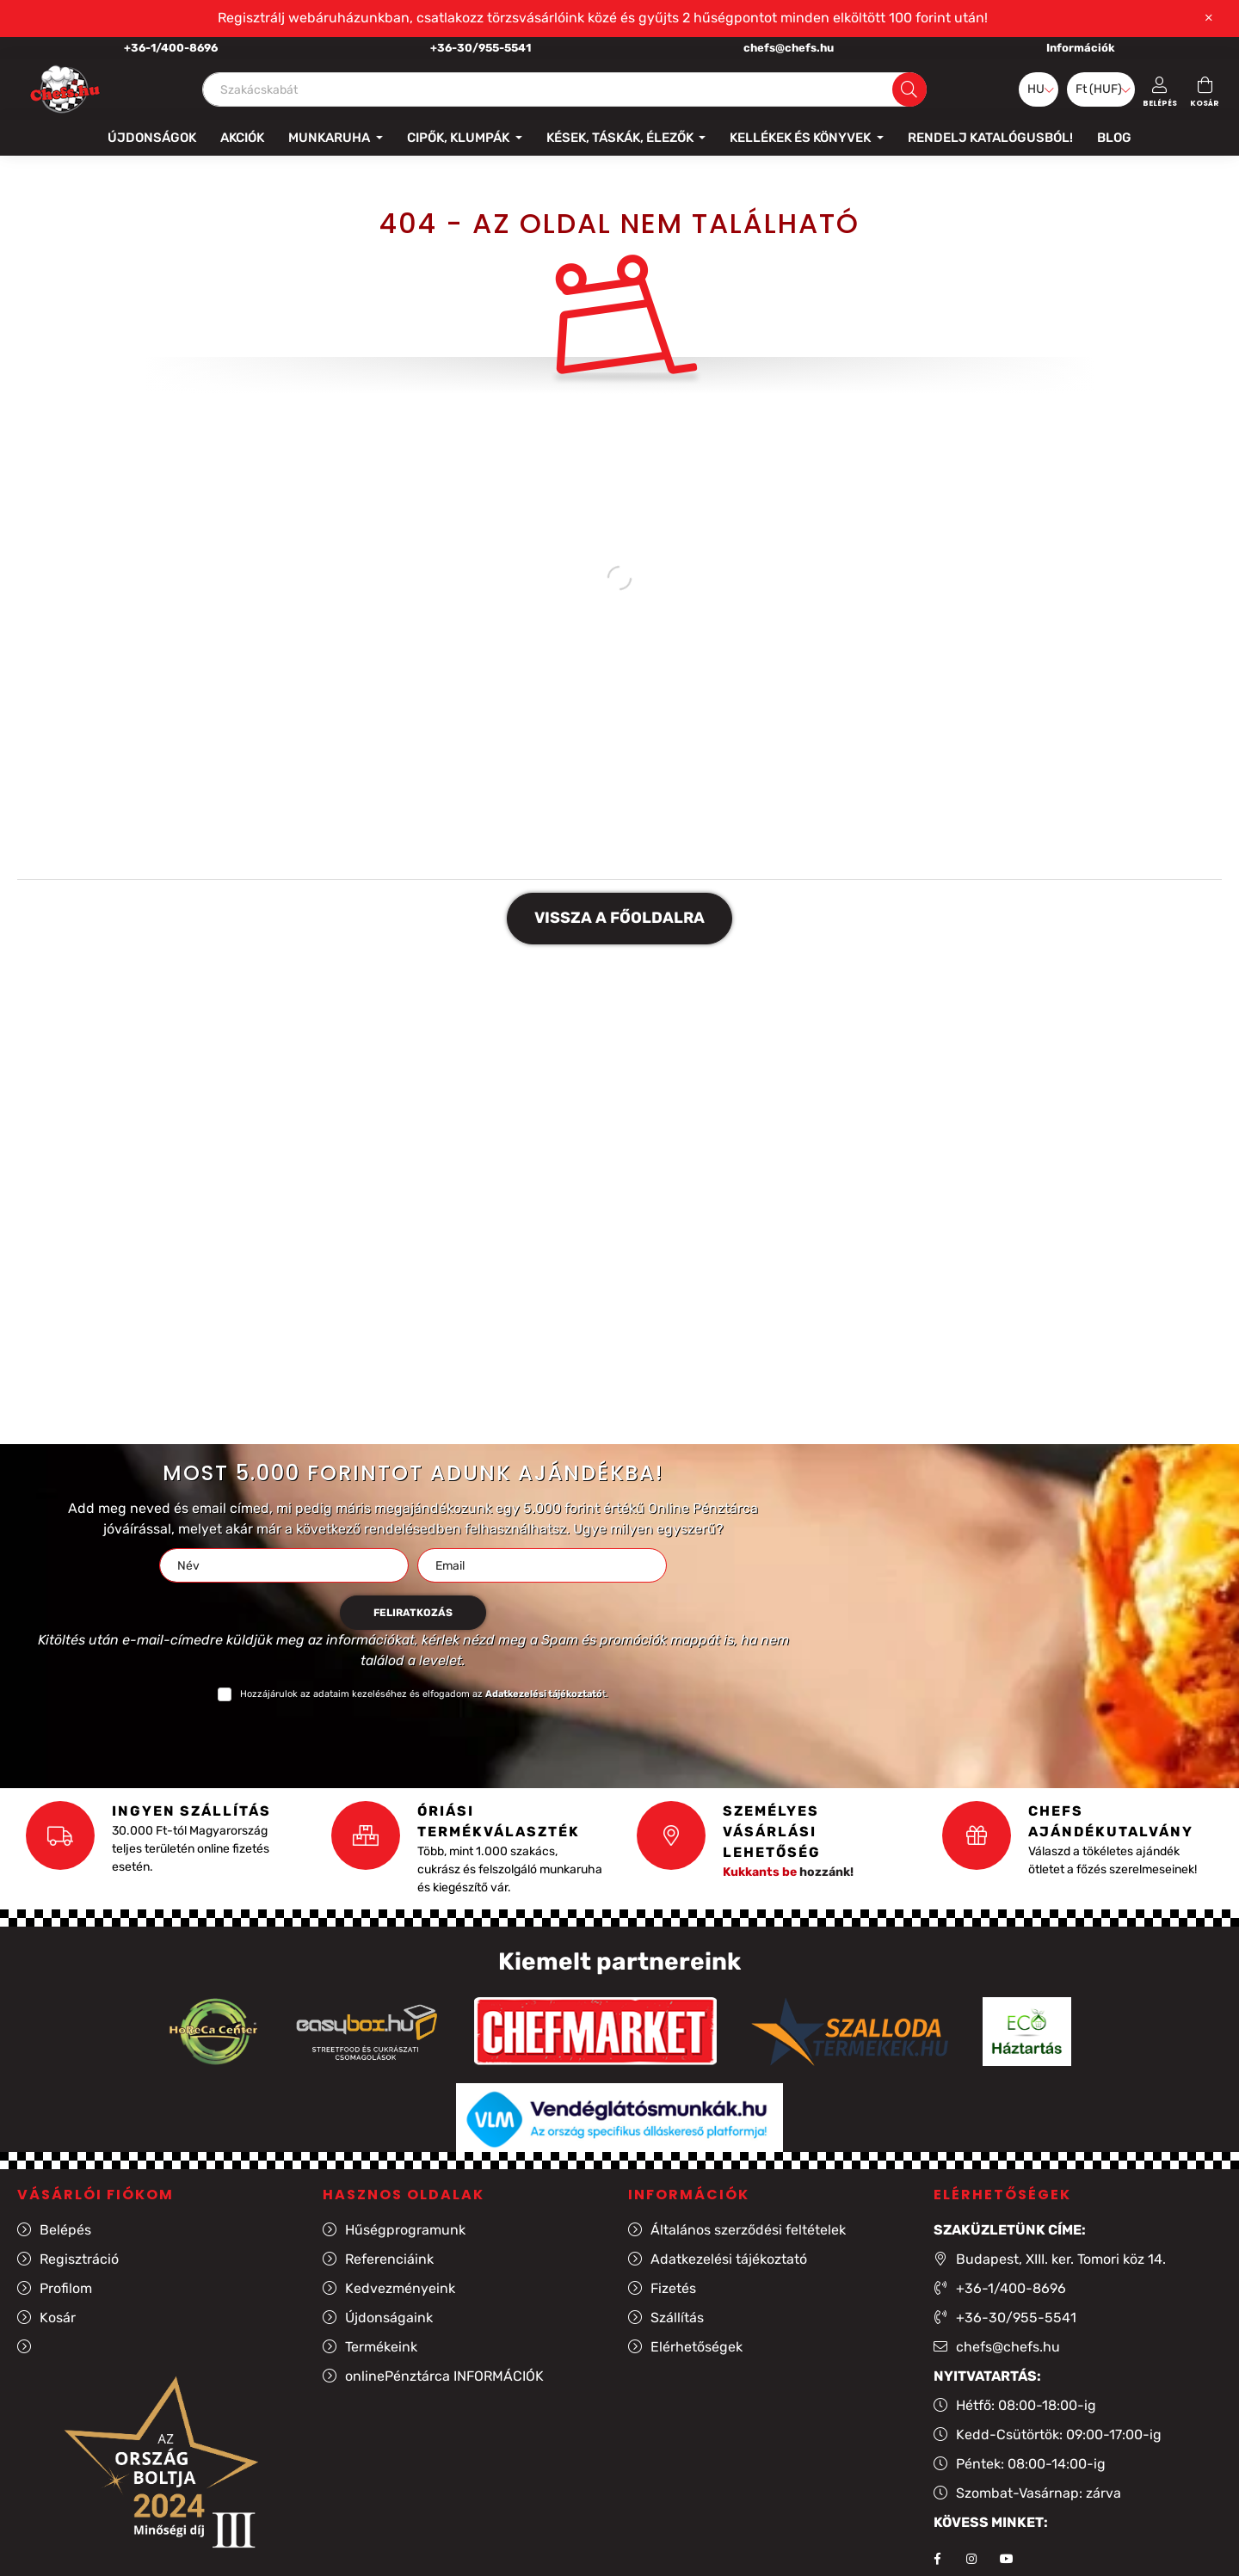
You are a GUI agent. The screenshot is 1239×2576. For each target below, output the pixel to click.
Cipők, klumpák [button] (459, 137)
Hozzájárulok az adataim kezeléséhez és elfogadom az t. (424, 1694)
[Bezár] (1209, 18)
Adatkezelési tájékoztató (728, 2259)
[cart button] (1204, 89)
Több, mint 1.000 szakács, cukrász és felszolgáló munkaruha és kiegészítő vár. (509, 1869)
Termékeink (381, 2347)
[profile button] (1160, 89)
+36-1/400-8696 (171, 47)
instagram (971, 2559)
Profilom (66, 2288)
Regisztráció (79, 2259)
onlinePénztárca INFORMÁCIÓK (444, 2376)
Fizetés (673, 2288)
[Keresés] (909, 89)
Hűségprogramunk (405, 2230)
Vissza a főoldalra (619, 917)
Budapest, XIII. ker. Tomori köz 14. (1061, 2259)
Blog (1114, 137)
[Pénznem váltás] (1101, 89)
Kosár (58, 2317)
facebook (937, 2559)
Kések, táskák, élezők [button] (621, 137)
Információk (1080, 47)
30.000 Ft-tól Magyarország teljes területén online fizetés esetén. (190, 1848)
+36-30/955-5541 (480, 47)
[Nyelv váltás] (1038, 89)
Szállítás (677, 2317)
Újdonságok (152, 137)
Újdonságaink (389, 2317)
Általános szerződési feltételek (748, 2230)
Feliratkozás (413, 1613)
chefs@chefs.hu (788, 47)
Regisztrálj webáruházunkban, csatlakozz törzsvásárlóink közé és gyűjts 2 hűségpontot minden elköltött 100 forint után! (603, 17)
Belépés (65, 2230)
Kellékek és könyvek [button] (801, 137)
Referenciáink (389, 2259)
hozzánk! (788, 1872)
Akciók (242, 137)
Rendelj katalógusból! (990, 137)
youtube (1006, 2559)
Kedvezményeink (400, 2288)
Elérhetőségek (696, 2347)
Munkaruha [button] (330, 137)
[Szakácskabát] (564, 89)
